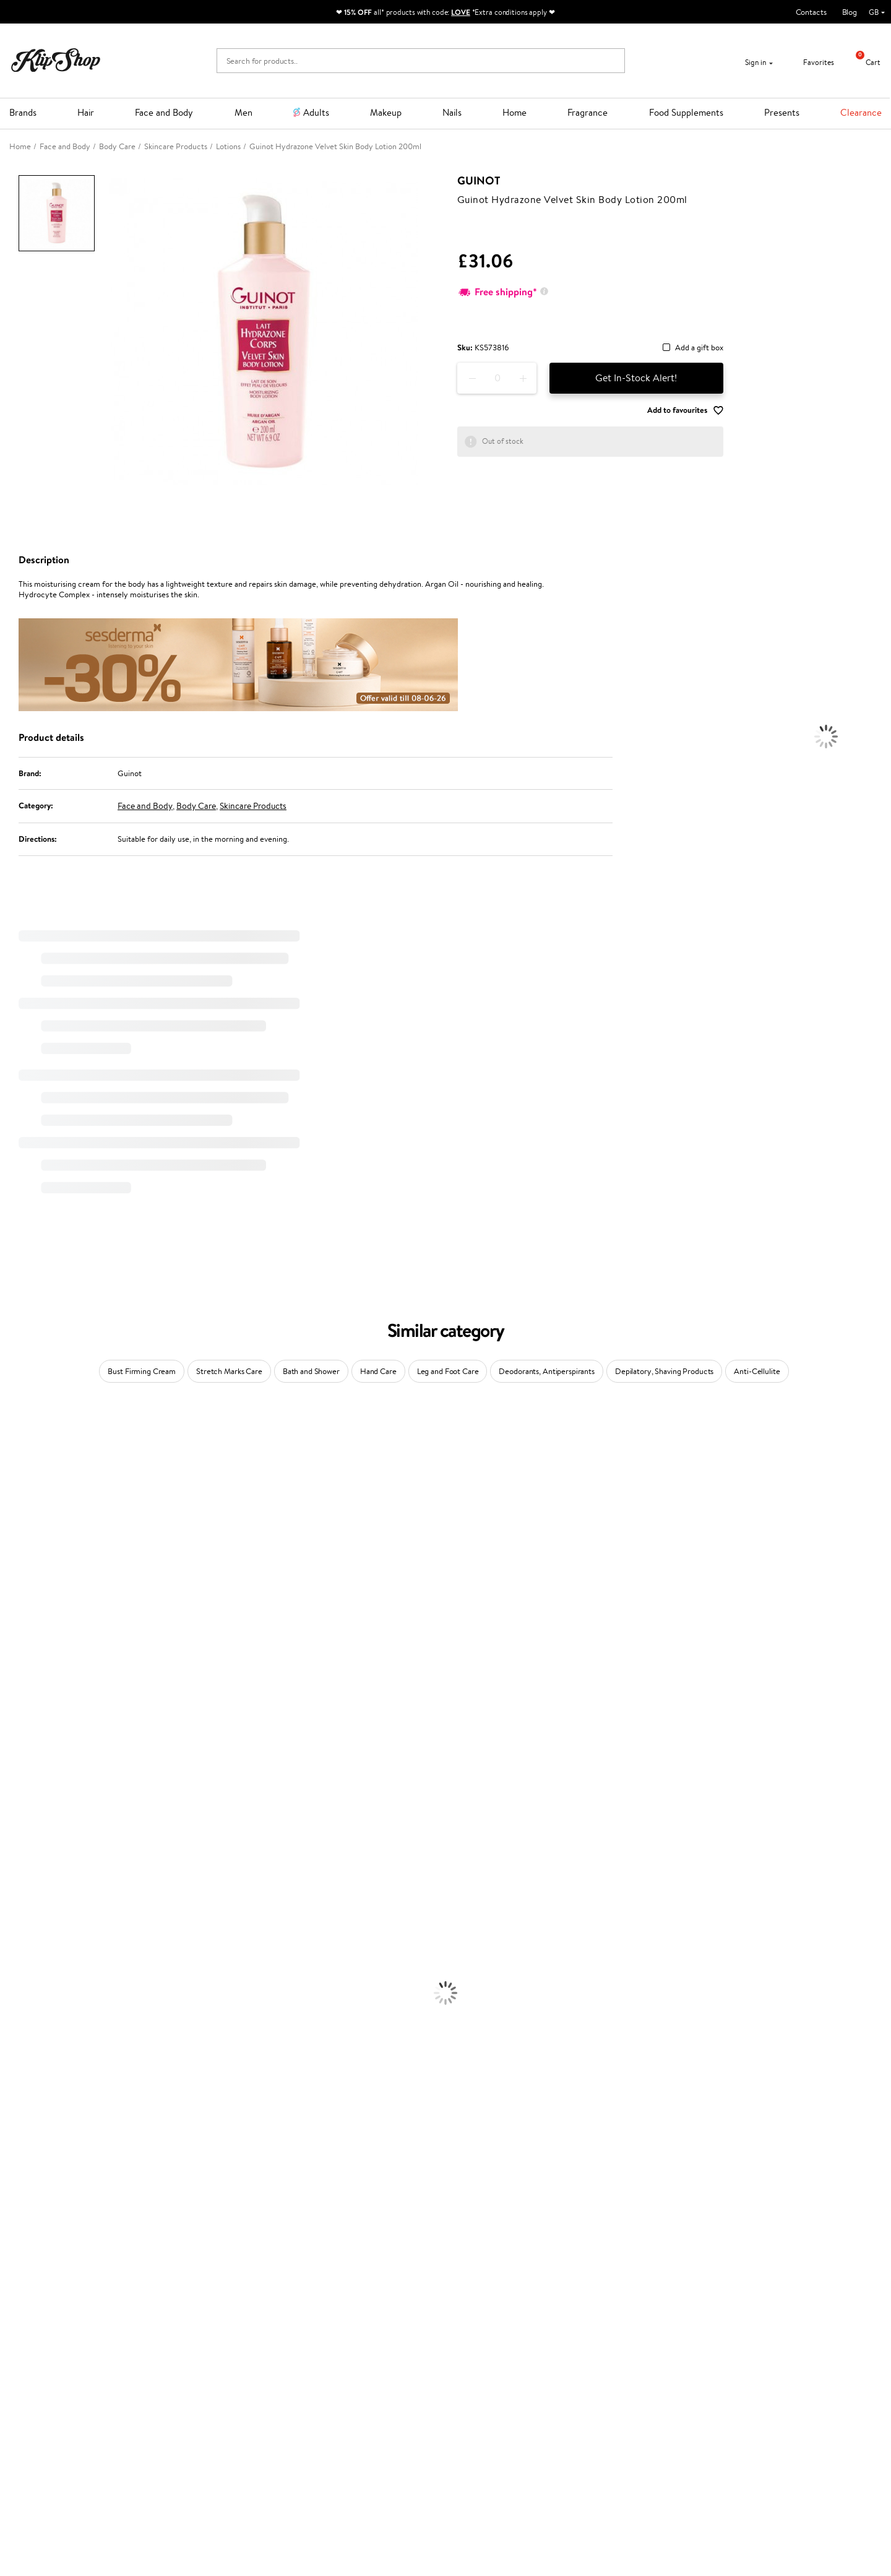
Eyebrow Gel (22, 2129)
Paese (10, 1646)
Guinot (478, 180)
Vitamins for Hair (29, 2213)
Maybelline (19, 1537)
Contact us (183, 2353)
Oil (5, 1947)
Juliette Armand (28, 1429)
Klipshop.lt (327, 2435)
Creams (13, 1971)
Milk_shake (18, 1440)
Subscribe (712, 2402)
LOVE (460, 12)
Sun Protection (26, 2092)
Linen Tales (18, 1585)
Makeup (386, 112)
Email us (469, 2375)
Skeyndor (16, 1694)
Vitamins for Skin (29, 2249)
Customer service (197, 2341)
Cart (863, 62)
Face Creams (22, 2020)
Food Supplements (686, 112)
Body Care (196, 805)
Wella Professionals (33, 1682)
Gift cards (181, 2389)
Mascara (14, 2177)
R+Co (10, 1815)
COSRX (13, 1598)
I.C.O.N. (14, 1525)
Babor (10, 1453)
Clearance (861, 112)
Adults (316, 112)
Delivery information (200, 2377)
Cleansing (16, 2056)
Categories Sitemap (53, 2413)
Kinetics (14, 1766)
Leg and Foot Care (448, 1371)
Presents (781, 112)
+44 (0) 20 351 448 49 (494, 2353)
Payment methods (196, 2365)
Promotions (332, 2341)
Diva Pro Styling (28, 1706)
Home (514, 112)
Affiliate (33, 2401)
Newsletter (701, 2341)
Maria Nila (17, 1718)
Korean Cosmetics (31, 2104)
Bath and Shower (311, 1371)
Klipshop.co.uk (46, 2341)
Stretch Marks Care (229, 1371)
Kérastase (16, 1477)
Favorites (811, 62)
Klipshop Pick (332, 2389)
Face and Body (164, 112)
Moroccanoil (21, 1658)
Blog (849, 12)
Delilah (12, 1464)
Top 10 (320, 2365)
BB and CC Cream (31, 2164)
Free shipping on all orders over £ (81, 2309)
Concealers (19, 2140)
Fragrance (587, 112)
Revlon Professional (33, 1730)
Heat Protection (28, 1995)
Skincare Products (253, 805)
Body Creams (23, 2032)
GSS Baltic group (341, 2411)
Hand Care (378, 1371)
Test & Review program (349, 2353)
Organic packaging (487, 2309)
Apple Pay (36, 2377)
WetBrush (17, 1839)
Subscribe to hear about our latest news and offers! (770, 2353)
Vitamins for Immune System (50, 2285)
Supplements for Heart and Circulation (67, 2298)
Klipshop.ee (329, 2447)
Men (243, 112)
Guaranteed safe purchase (718, 2309)
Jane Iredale (21, 1513)
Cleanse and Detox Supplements (56, 2261)
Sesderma (17, 1489)
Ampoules (17, 1960)
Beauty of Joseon (30, 1549)
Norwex (13, 1622)
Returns (177, 2413)
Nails (452, 112)
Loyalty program (337, 2377)
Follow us (470, 2419)
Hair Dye (16, 2008)
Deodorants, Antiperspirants (547, 1371)
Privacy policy (43, 2365)
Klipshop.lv (327, 2423)
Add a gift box (699, 348)
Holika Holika (22, 1802)
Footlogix (16, 1778)
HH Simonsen (24, 1633)
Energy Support (27, 2237)
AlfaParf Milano (27, 1827)
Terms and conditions (55, 2353)
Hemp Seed (20, 1501)
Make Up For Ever (30, 1875)
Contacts (811, 12)
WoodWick (19, 1573)
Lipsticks (14, 2201)
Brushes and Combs (33, 1984)
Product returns (265, 2309)
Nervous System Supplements (52, 2273)
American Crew (27, 1887)
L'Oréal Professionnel (36, 1670)
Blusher (13, 2189)
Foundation (19, 2116)
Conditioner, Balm (31, 1935)
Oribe (10, 1742)
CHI (7, 1791)
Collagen (15, 2225)
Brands (23, 112)
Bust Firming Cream (142, 1371)
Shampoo (16, 1923)
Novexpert (18, 1899)
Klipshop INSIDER (49, 2389)
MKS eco (15, 1754)
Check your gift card (200, 2401)
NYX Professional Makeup (44, 1609)
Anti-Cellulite (757, 1371)
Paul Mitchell (22, 1863)
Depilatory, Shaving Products (664, 1371)
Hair (85, 112)
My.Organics (22, 1561)
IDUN (10, 1851)
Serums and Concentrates (45, 2044)
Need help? (474, 2341)
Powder (13, 2153)
